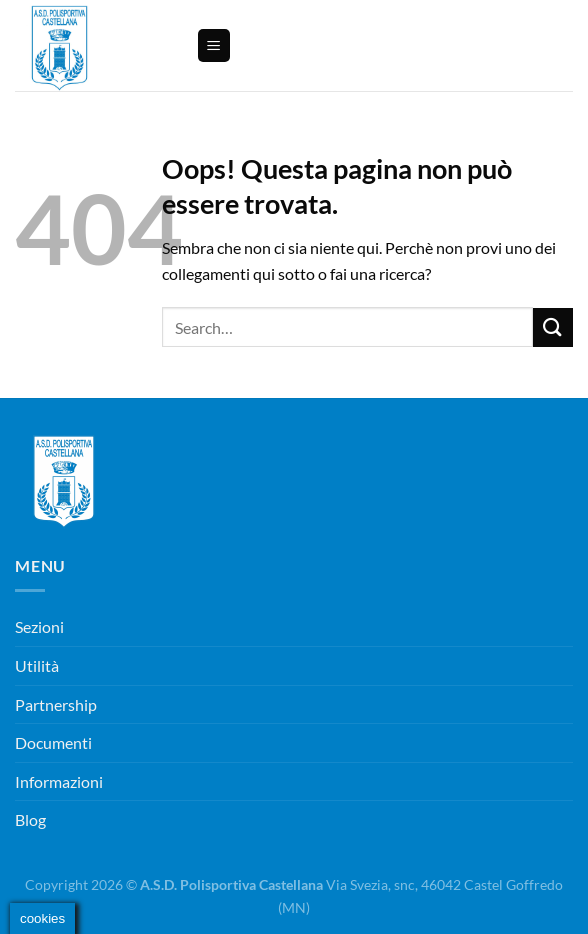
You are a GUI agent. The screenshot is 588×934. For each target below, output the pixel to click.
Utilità (37, 665)
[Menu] (214, 45)
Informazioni (59, 781)
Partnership (56, 704)
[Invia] (553, 327)
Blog (30, 819)
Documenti (53, 742)
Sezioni (39, 626)
